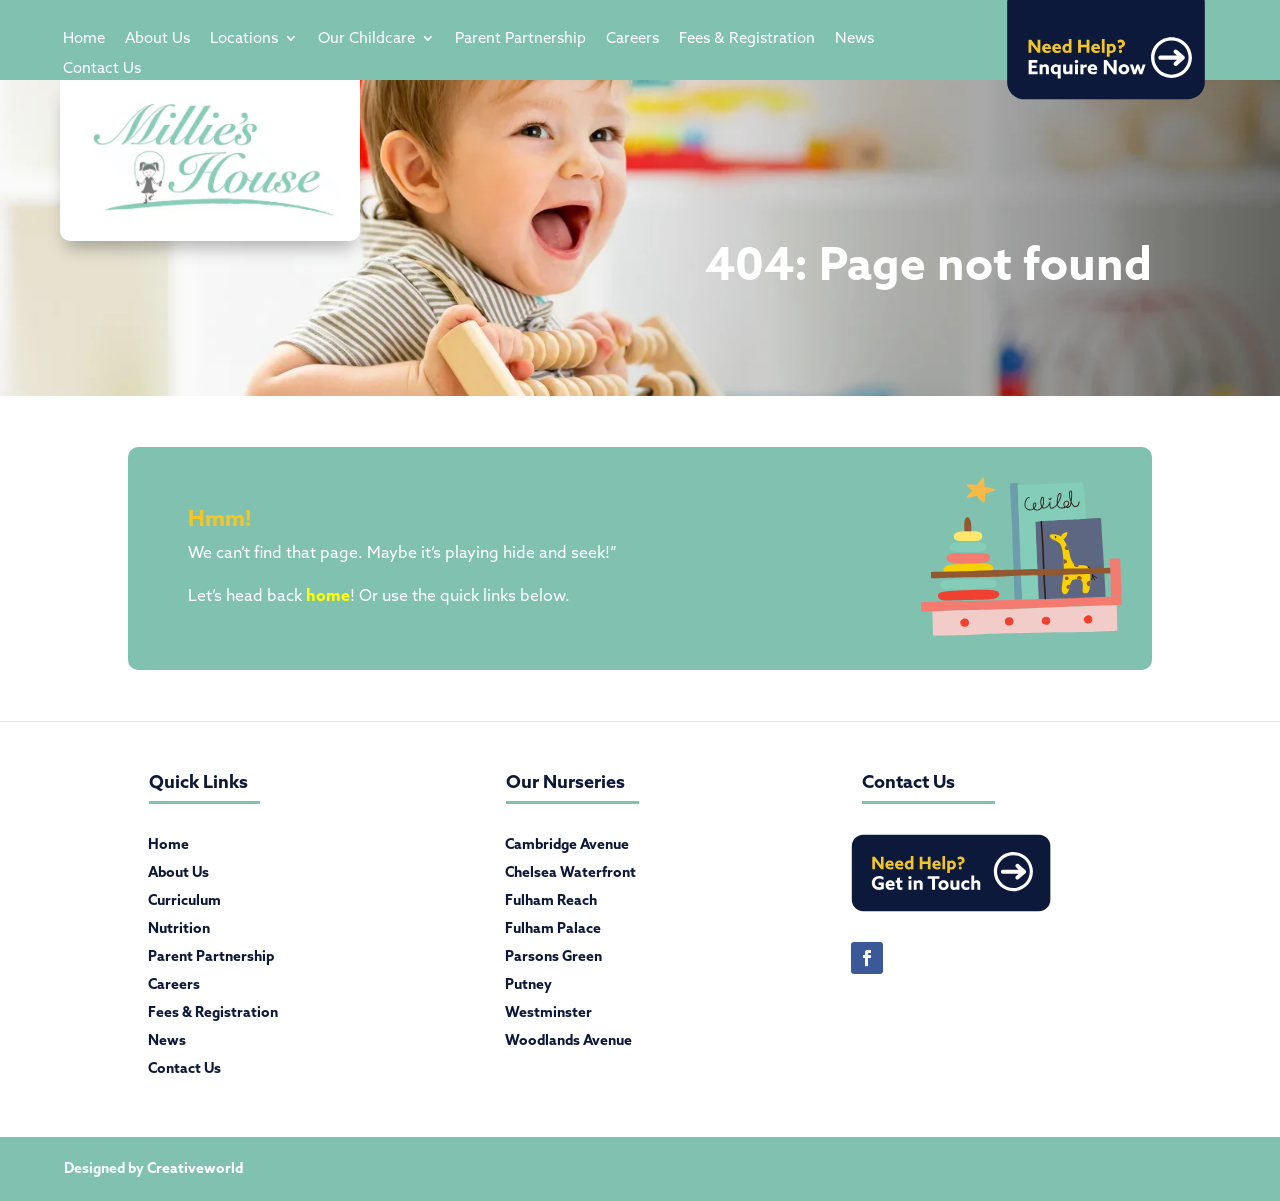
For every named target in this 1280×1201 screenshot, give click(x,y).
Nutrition (179, 932)
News (854, 39)
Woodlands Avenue (568, 1044)
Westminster (548, 1016)
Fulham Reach (551, 904)
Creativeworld (195, 1168)
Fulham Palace (553, 932)
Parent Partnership (520, 39)
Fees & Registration (747, 39)
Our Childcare (366, 39)
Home (84, 39)
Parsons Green (553, 960)
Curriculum (184, 904)
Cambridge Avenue (567, 848)
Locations (244, 39)
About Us (157, 39)
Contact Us (102, 69)
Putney (528, 988)
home (328, 595)
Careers (632, 39)
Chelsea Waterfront (570, 876)
